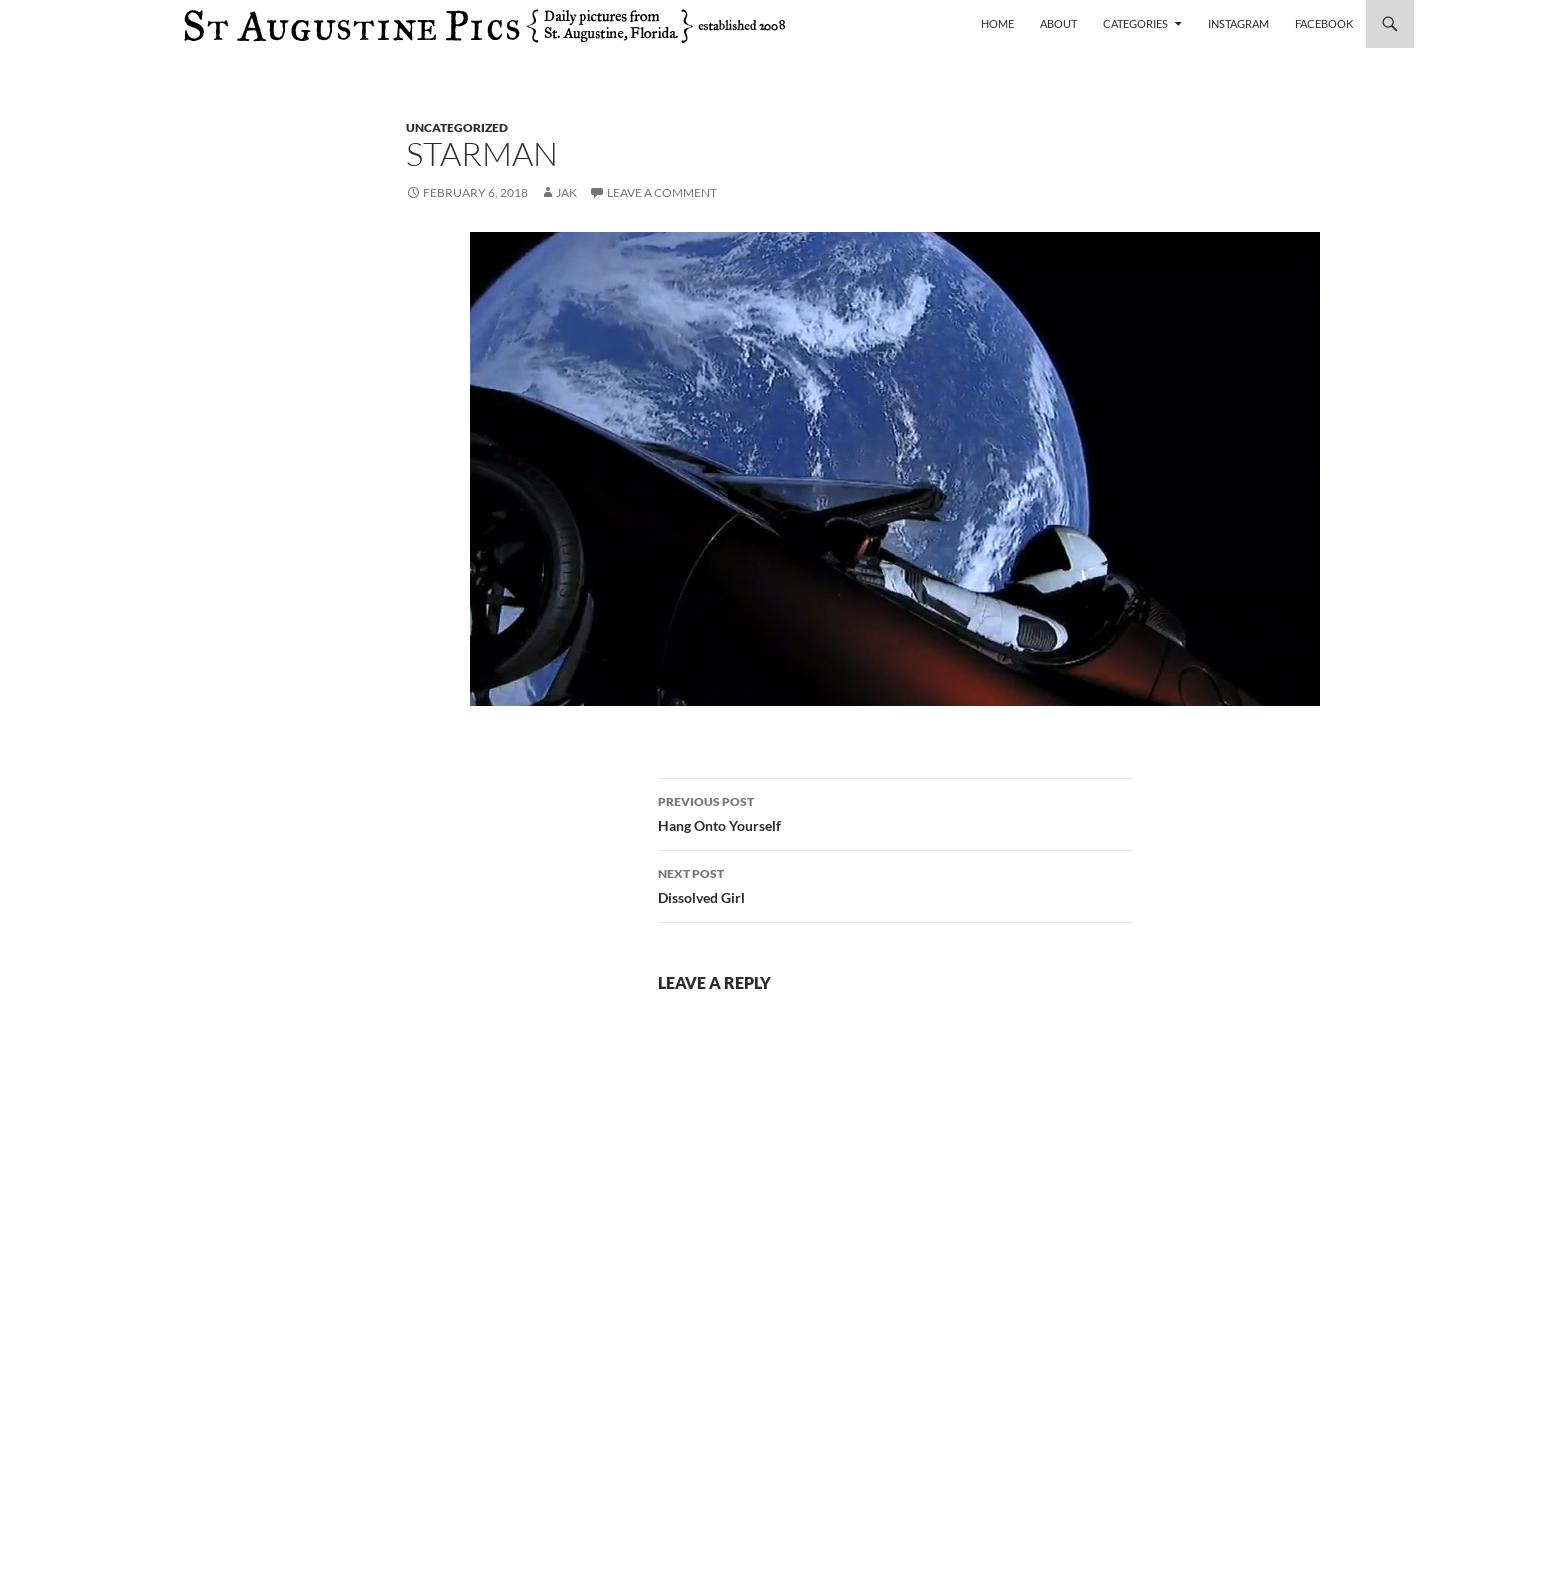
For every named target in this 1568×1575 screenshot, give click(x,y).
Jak (566, 192)
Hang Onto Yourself (895, 812)
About (1058, 23)
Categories (1135, 23)
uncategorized (457, 127)
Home (997, 23)
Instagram (1238, 23)
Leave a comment (662, 192)
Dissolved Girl (895, 884)
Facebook (1324, 23)
